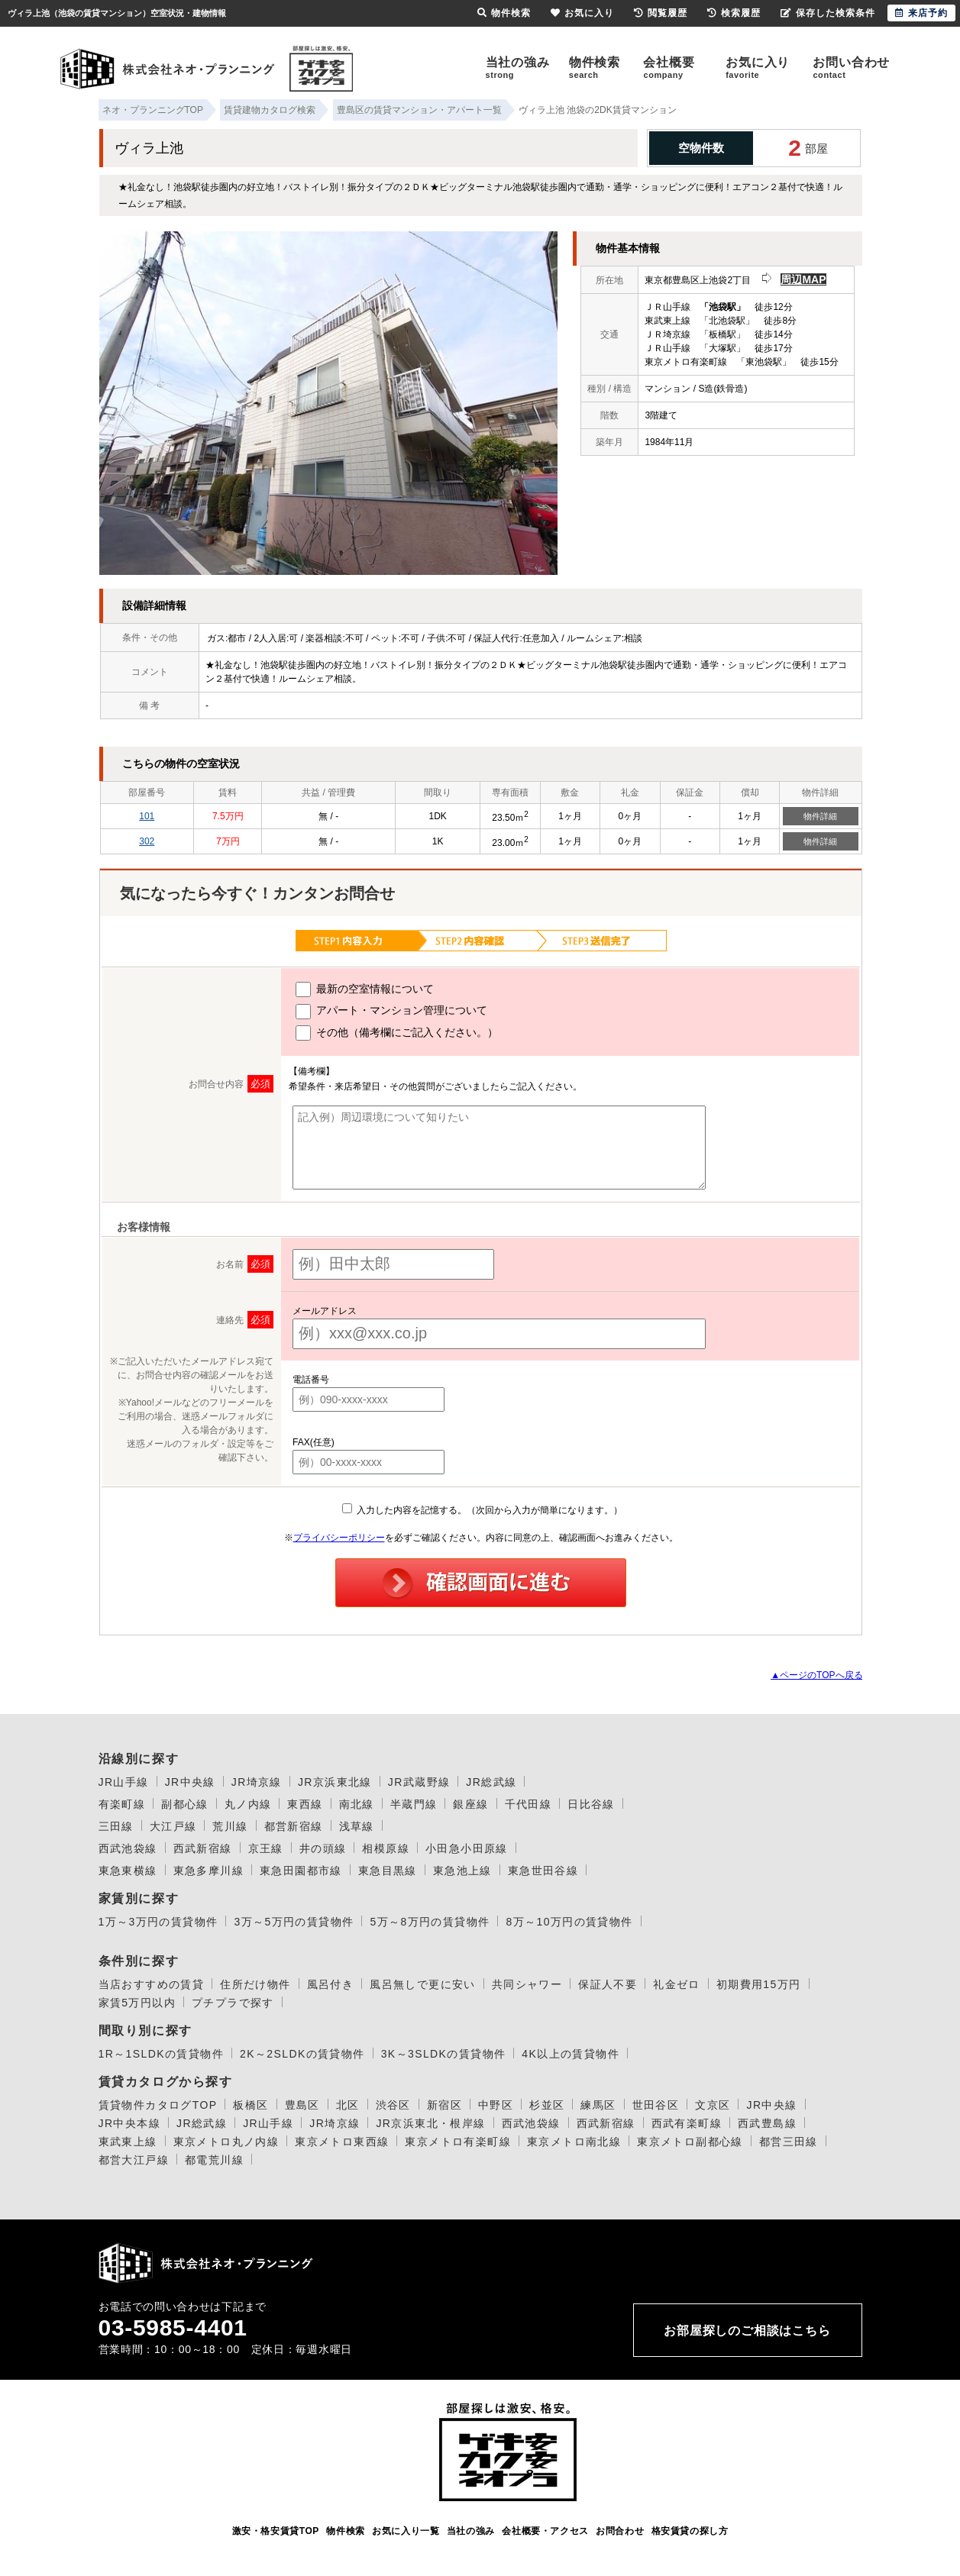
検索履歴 (734, 13)
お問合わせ (620, 2531)
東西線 (304, 1804)
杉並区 (546, 2105)
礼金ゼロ (676, 1984)
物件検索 (594, 67)
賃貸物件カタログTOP (158, 2105)
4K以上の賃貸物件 (570, 2054)
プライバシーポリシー (339, 1537)
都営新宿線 (293, 1826)
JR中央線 (190, 1782)
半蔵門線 (414, 1804)
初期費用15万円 (758, 1984)
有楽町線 (122, 1804)
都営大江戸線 (134, 2160)
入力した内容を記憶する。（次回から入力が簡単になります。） (482, 1510)
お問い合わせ (851, 67)
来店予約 (921, 13)
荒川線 (229, 1826)
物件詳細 (820, 816)
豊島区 (302, 2105)
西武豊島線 (767, 2123)
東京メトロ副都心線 (690, 2141)
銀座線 (470, 1804)
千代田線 (528, 1804)
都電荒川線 (214, 2160)
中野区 (495, 2105)
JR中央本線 (130, 2123)
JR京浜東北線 (335, 1782)
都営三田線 (788, 2141)
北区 (348, 2105)
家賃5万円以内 (137, 2003)
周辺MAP (803, 279)
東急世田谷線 (543, 1870)
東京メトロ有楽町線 (458, 2141)
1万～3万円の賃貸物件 (158, 1922)
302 (146, 841)
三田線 (116, 1826)
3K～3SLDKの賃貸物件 (443, 2054)
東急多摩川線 (208, 1870)
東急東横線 (128, 1870)
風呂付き (330, 1984)
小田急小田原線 (466, 1848)
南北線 (356, 1804)
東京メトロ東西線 (342, 2141)
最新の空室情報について (365, 989)
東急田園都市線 (301, 1870)
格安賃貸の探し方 (690, 2531)
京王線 (265, 1848)
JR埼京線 (256, 1782)
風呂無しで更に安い (423, 1984)
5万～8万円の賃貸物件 (430, 1922)
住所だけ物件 (255, 1984)
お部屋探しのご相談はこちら (747, 2330)
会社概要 (668, 67)
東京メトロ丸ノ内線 (226, 2141)
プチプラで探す (233, 2003)
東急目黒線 (387, 1870)
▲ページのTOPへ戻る (816, 1675)
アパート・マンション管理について (391, 1011)
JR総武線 (491, 1782)
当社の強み (518, 67)
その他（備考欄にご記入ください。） (397, 1033)
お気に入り (758, 67)
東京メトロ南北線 (574, 2141)
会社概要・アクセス (545, 2531)
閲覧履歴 (660, 13)
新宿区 (444, 2105)
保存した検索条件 (828, 13)
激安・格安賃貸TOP (275, 2531)
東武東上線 (128, 2141)
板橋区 (250, 2105)
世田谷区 (656, 2105)
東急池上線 (462, 1870)
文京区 (712, 2105)
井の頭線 (323, 1848)
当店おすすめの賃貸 (152, 1984)
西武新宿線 (202, 1848)
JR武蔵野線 (419, 1782)
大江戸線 (173, 1826)
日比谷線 (591, 1804)
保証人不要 (607, 1984)
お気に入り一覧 (405, 2531)
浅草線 (356, 1826)
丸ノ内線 (248, 1804)
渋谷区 (393, 2105)
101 (146, 816)
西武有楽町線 (686, 2123)
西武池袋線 (128, 1848)
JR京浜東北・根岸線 (430, 2123)
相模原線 (385, 1848)
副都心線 (184, 1804)
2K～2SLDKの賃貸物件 (302, 2054)
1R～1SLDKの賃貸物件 (161, 2054)
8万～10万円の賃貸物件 (569, 1922)
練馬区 (598, 2105)
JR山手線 (124, 1782)
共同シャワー (527, 1984)
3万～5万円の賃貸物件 (294, 1922)
